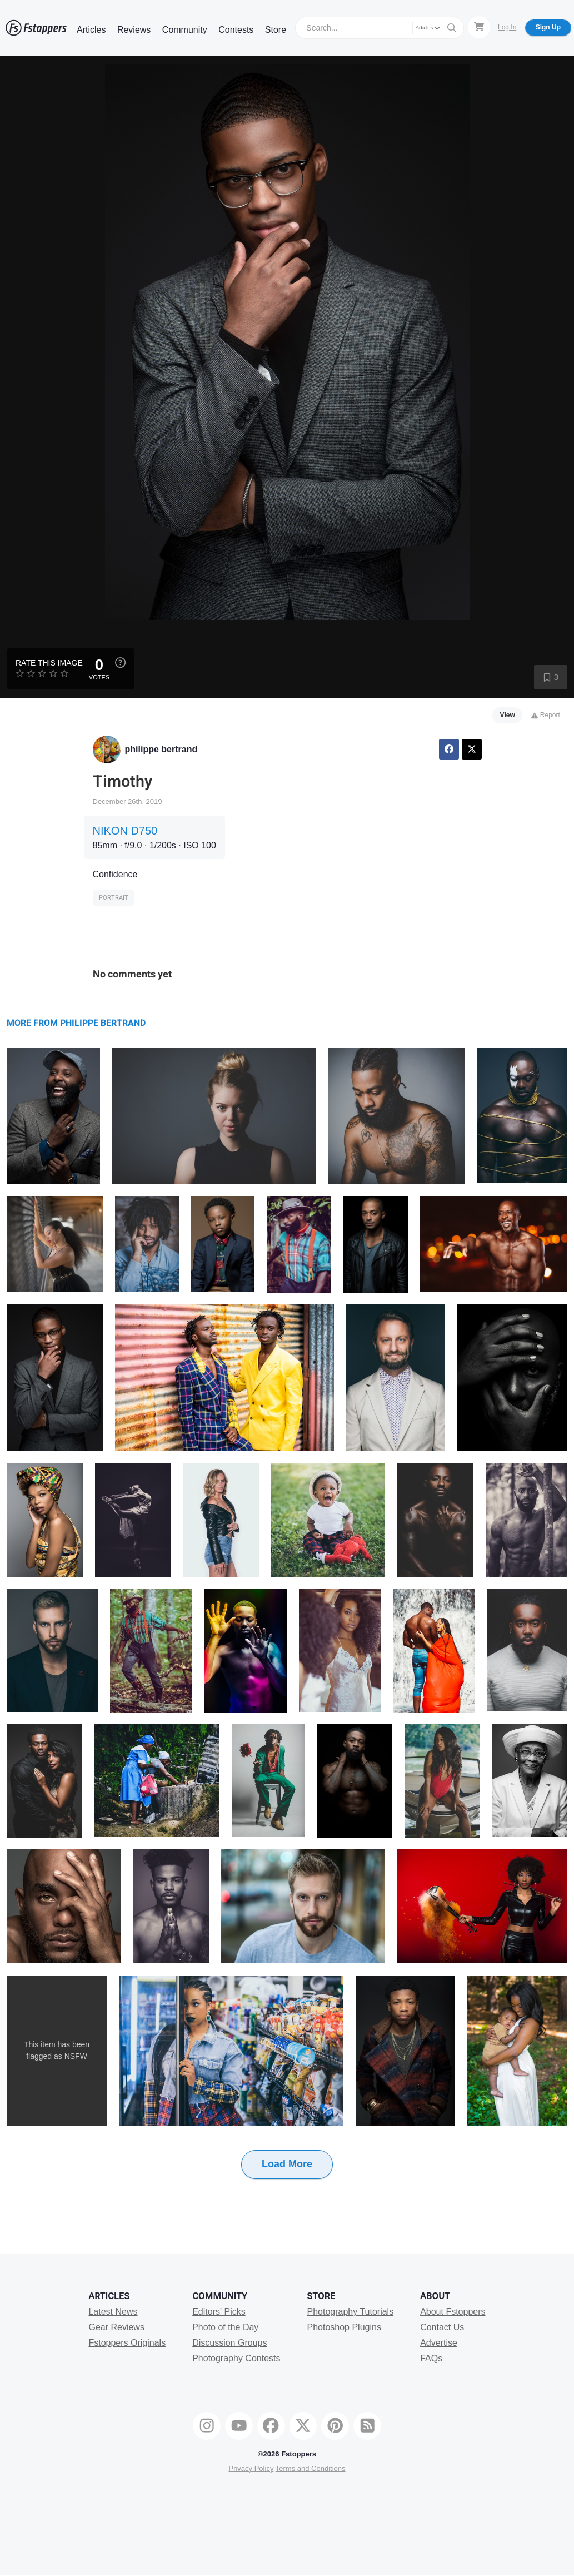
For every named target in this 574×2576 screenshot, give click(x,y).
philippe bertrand (161, 749)
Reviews (134, 29)
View (507, 715)
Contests (235, 29)
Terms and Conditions (311, 2468)
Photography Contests (236, 2358)
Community (184, 29)
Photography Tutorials (350, 2311)
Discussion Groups (229, 2342)
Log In (507, 27)
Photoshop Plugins (344, 2327)
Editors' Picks (219, 2311)
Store (275, 29)
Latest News (112, 2311)
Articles (91, 29)
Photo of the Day (225, 2327)
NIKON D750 (125, 831)
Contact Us (442, 2327)
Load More (287, 2164)
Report (545, 715)
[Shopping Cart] (479, 27)
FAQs (431, 2358)
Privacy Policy (250, 2468)
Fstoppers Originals (127, 2342)
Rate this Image (49, 662)
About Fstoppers (452, 2311)
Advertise (438, 2342)
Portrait (113, 897)
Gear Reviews (116, 2327)
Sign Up (548, 27)
